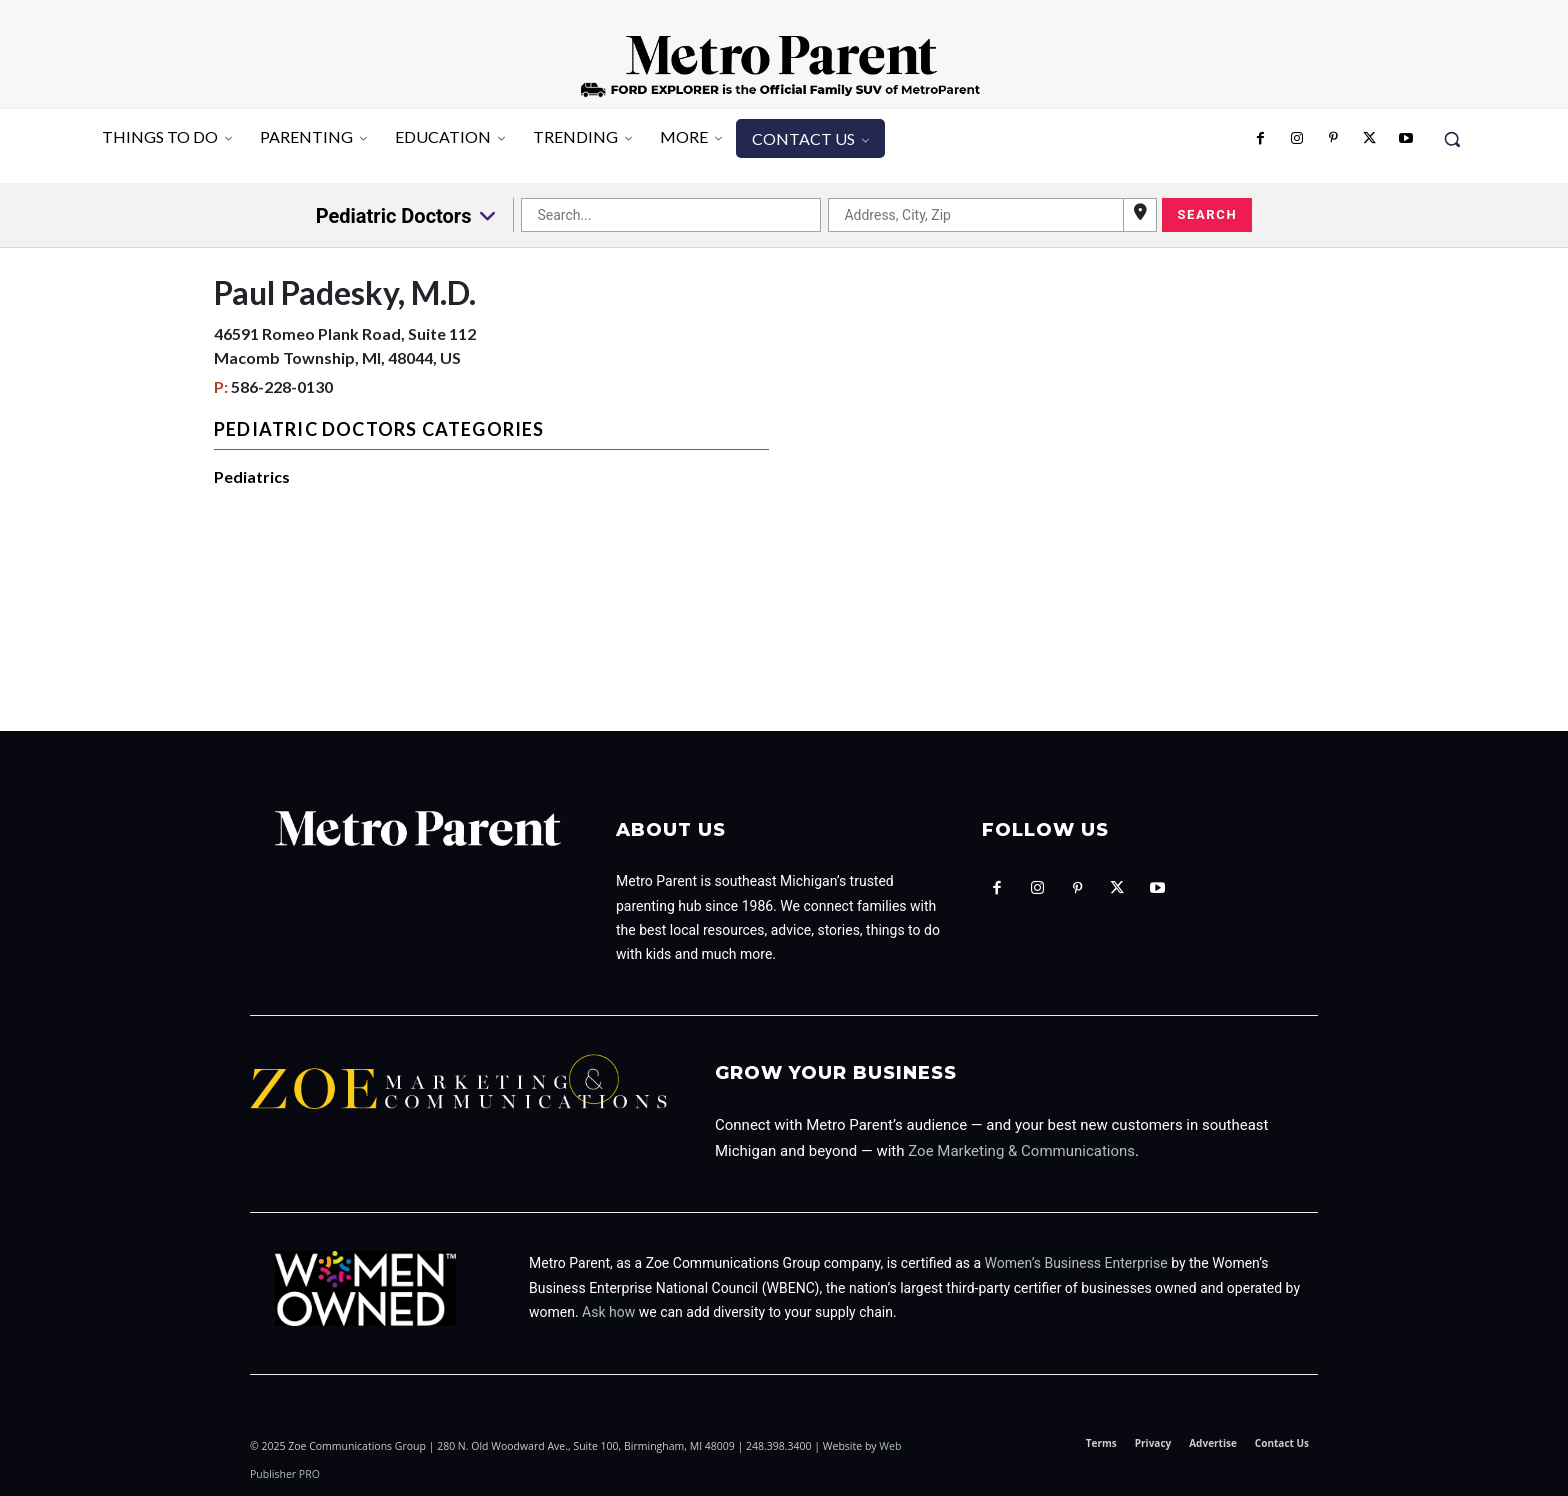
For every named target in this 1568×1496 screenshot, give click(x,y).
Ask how (608, 1312)
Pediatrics (252, 476)
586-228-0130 (282, 386)
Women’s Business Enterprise (1076, 1263)
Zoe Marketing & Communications (1021, 1151)
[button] (1452, 139)
